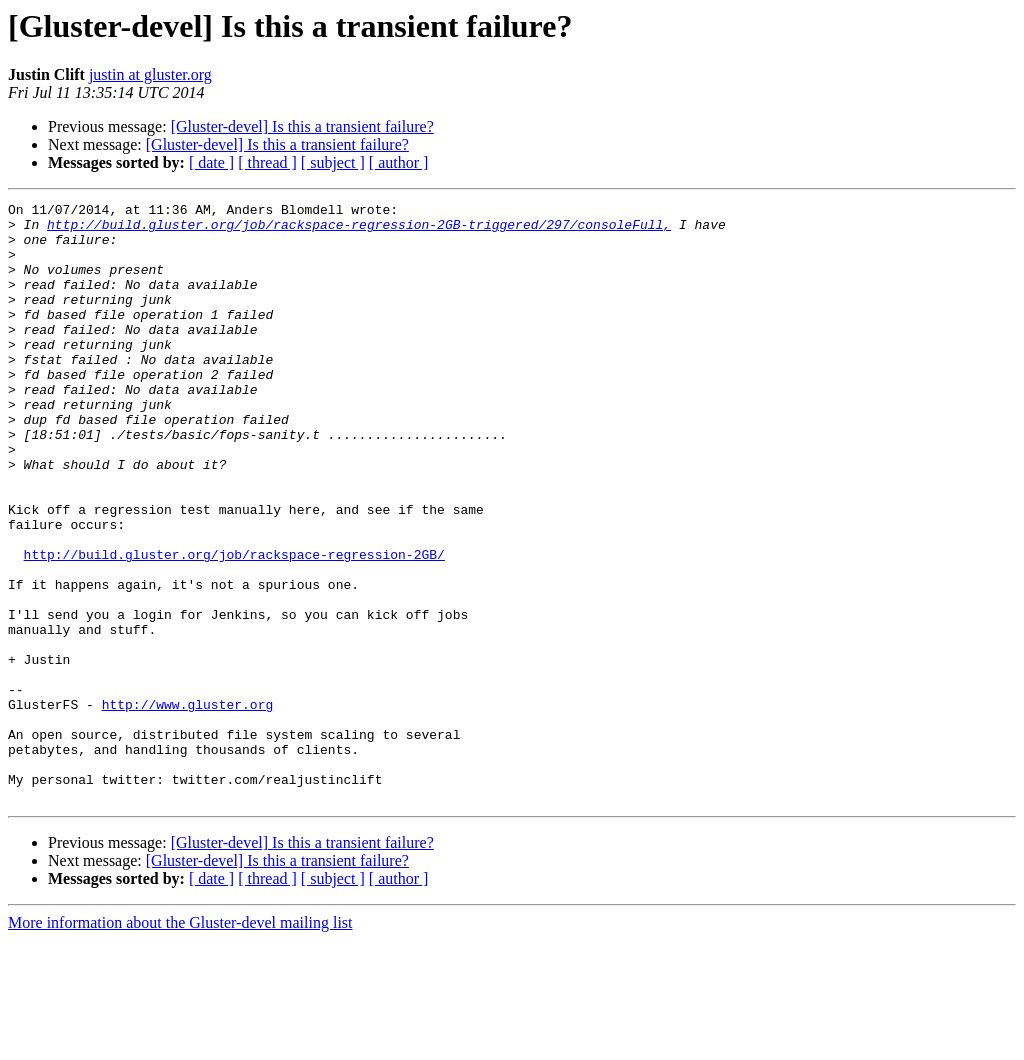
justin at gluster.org (150, 74)
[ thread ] (267, 162)
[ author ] (399, 162)
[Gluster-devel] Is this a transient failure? (302, 126)
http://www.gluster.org (188, 806)
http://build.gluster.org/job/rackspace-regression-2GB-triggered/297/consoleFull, (359, 230)
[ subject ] (333, 162)
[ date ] (211, 162)
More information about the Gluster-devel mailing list (180, 1042)
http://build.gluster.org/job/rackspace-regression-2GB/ (234, 626)
